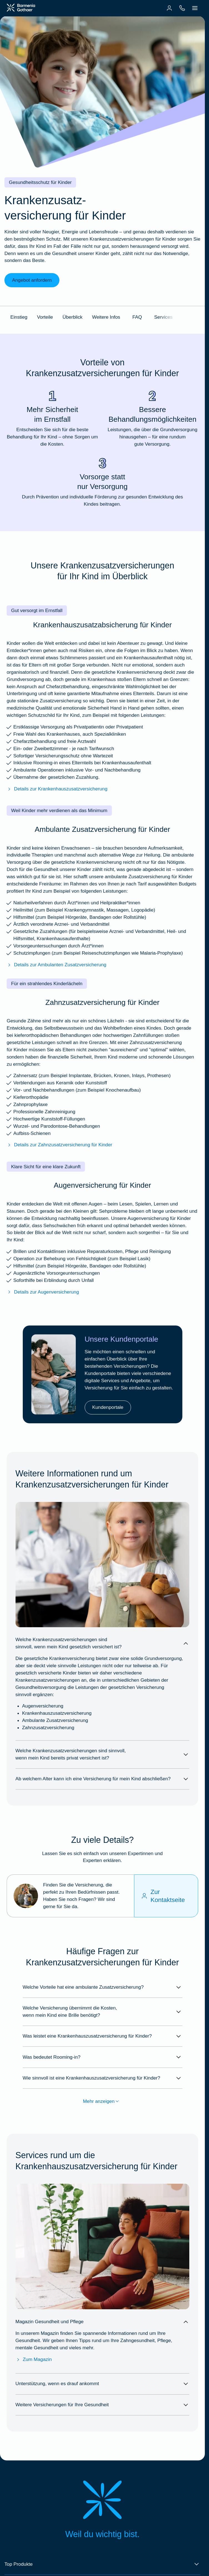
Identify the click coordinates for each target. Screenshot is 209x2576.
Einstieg (18, 317)
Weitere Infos (106, 317)
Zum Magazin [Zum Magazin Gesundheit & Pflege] (34, 2359)
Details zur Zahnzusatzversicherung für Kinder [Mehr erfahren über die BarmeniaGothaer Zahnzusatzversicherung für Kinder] (59, 1144)
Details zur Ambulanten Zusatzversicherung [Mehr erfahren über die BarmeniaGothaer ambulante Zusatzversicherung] (56, 964)
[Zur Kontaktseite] (166, 1895)
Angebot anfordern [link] (32, 280)
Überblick (72, 317)
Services (163, 317)
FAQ (137, 317)
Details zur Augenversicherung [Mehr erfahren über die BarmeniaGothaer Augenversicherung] (43, 1292)
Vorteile (45, 317)
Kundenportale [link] (107, 1407)
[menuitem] (169, 8)
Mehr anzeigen (102, 2101)
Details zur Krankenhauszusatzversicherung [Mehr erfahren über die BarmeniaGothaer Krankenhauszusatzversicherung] (57, 789)
